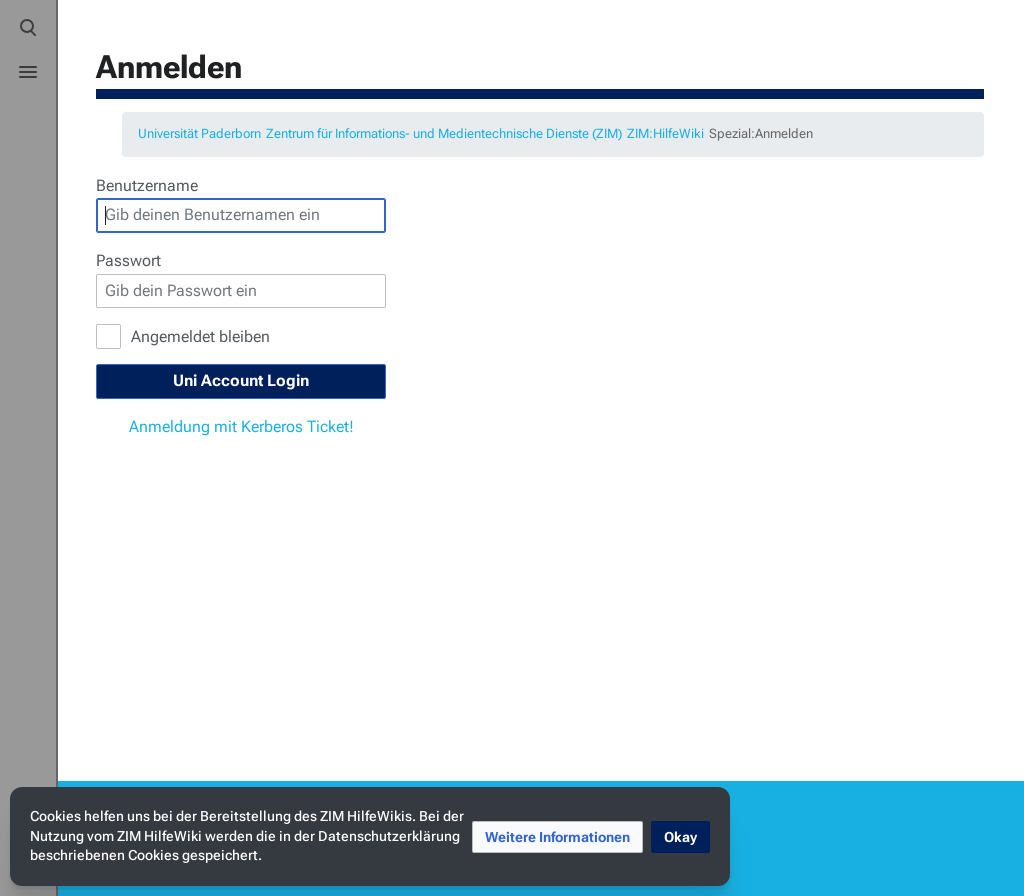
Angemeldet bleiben (200, 336)
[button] (557, 837)
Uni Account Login (241, 380)
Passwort (128, 260)
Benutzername (147, 185)
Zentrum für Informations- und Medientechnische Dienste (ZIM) (444, 133)
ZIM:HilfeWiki (665, 133)
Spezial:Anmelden (761, 133)
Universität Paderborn (199, 133)
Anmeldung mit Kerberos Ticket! (241, 426)
